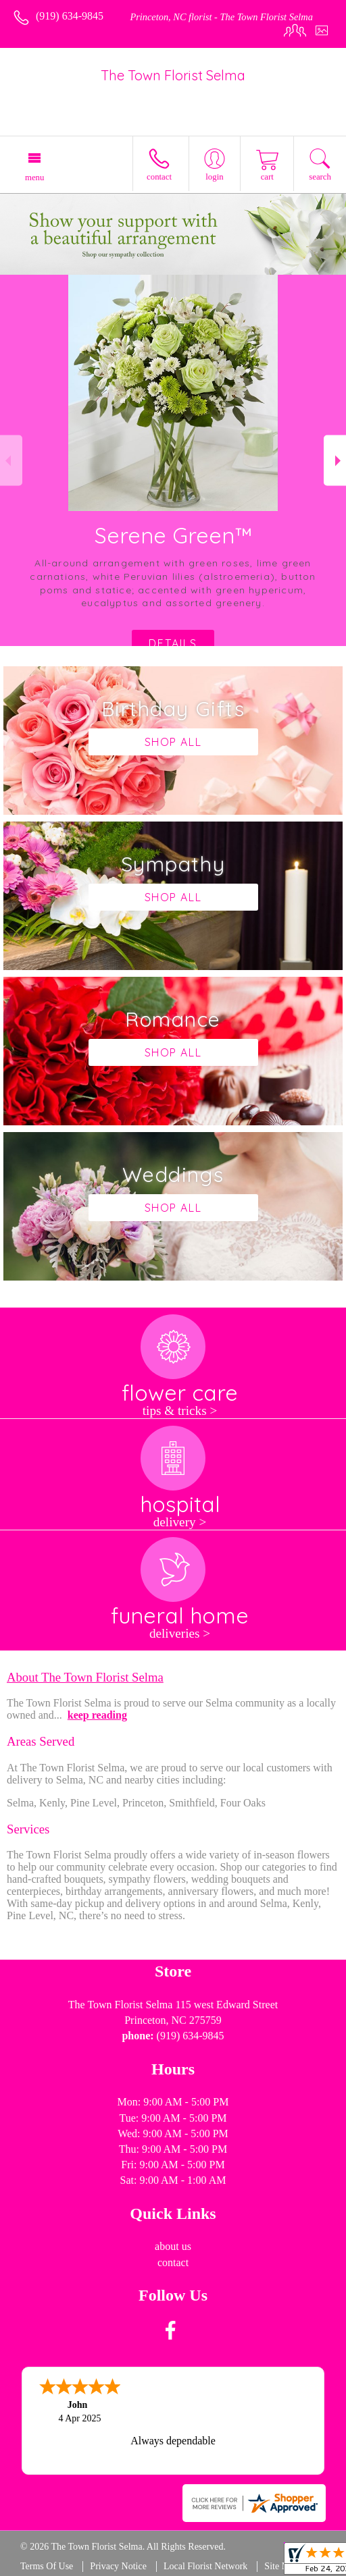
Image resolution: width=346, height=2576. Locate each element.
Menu (34, 177)
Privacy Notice (118, 2566)
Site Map (281, 2566)
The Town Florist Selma (173, 75)
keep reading (97, 1715)
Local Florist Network (205, 2566)
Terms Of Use (46, 2566)
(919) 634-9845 (69, 16)
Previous (11, 460)
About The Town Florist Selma (85, 1677)
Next (335, 460)
